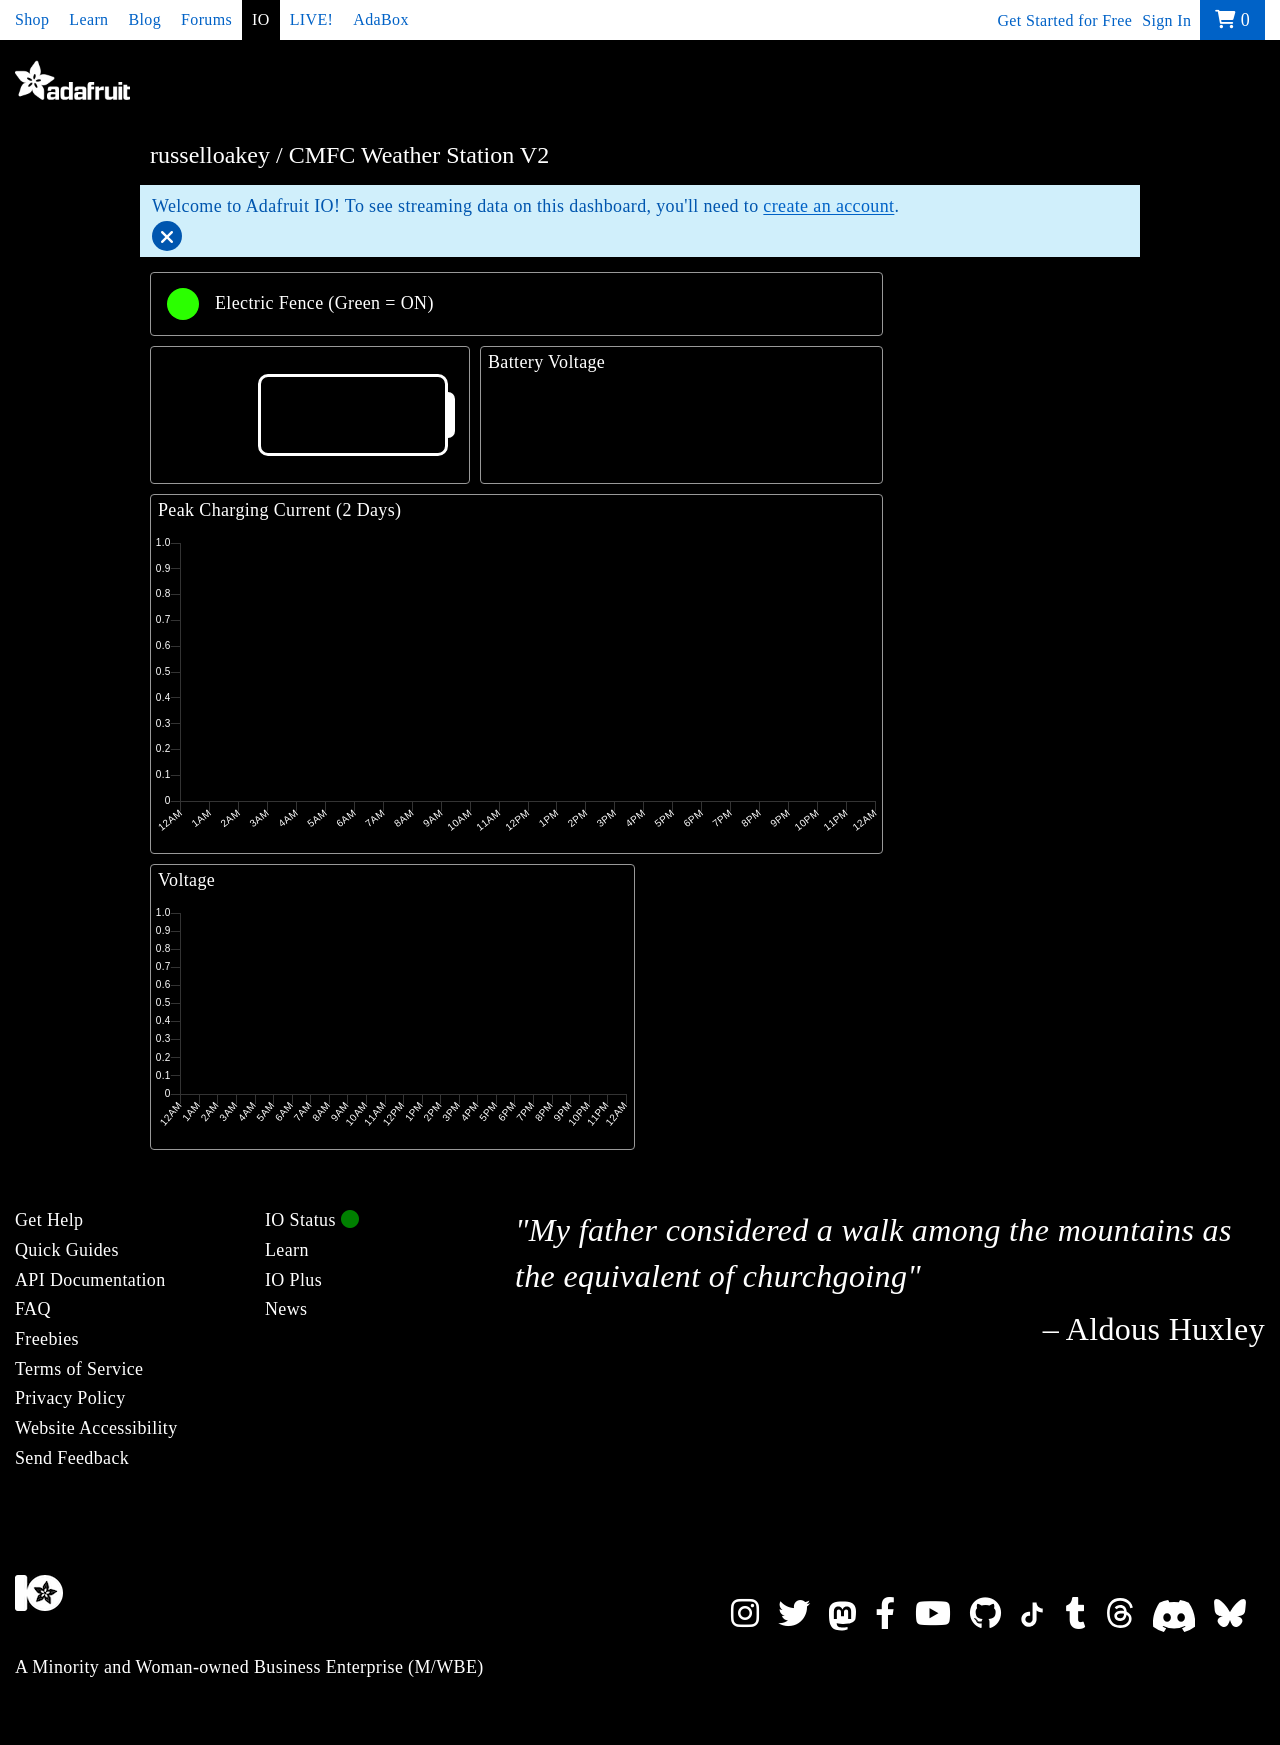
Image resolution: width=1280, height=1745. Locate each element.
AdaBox (381, 19)
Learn (88, 19)
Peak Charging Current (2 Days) (279, 510)
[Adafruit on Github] (995, 1614)
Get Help (49, 1220)
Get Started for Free (1064, 20)
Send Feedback (72, 1458)
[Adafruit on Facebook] (894, 1614)
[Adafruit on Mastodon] (852, 1614)
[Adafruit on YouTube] (942, 1614)
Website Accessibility (96, 1428)
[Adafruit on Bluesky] (1239, 1614)
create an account (828, 206)
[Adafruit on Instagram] (754, 1614)
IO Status (312, 1220)
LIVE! (312, 19)
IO (261, 19)
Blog (144, 19)
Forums (206, 19)
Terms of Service (79, 1369)
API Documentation (90, 1280)
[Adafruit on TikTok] (1043, 1614)
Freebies (47, 1339)
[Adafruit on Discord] (1183, 1614)
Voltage (186, 880)
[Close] (167, 236)
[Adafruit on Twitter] (803, 1614)
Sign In (1166, 20)
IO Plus (293, 1280)
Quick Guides (67, 1250)
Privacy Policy (70, 1398)
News (286, 1309)
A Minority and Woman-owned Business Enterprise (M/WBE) (249, 1667)
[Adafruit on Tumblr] (1085, 1614)
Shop (32, 19)
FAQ (33, 1309)
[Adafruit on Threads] (1129, 1614)
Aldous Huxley (1165, 1329)
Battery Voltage (546, 362)
